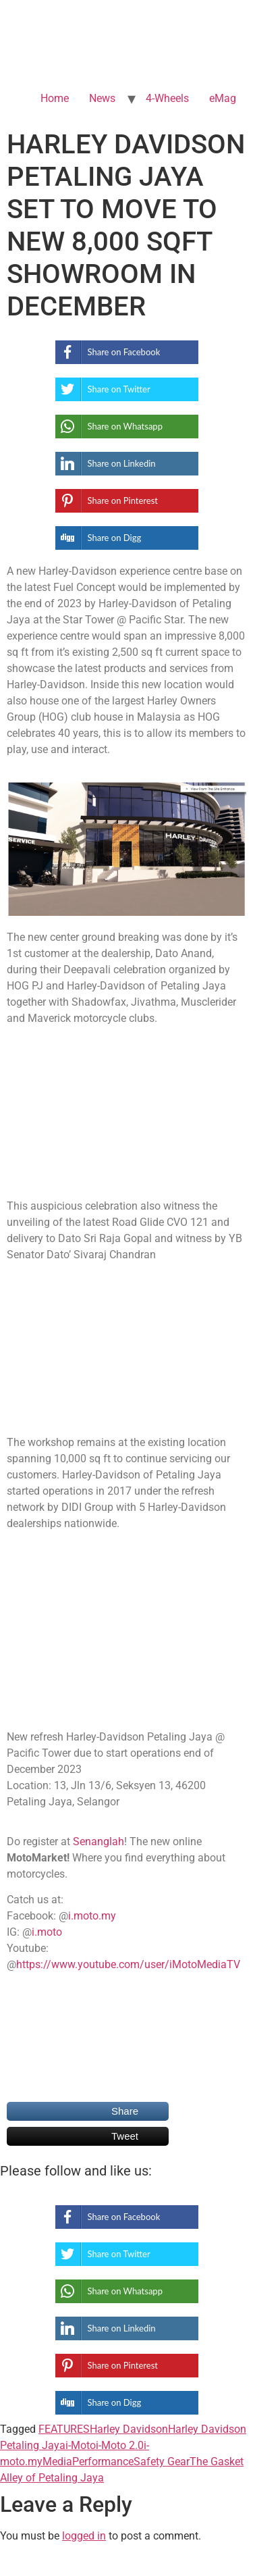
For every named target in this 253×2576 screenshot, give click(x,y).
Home (54, 98)
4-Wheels (167, 98)
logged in (84, 2535)
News (102, 98)
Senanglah (98, 1841)
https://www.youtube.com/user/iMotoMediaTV (128, 1964)
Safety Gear (162, 2461)
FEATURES (64, 2429)
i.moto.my (92, 1915)
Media (57, 2461)
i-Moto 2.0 (120, 2445)
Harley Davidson (129, 2429)
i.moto (47, 1932)
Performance (103, 2461)
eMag (222, 98)
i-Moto (80, 2445)
